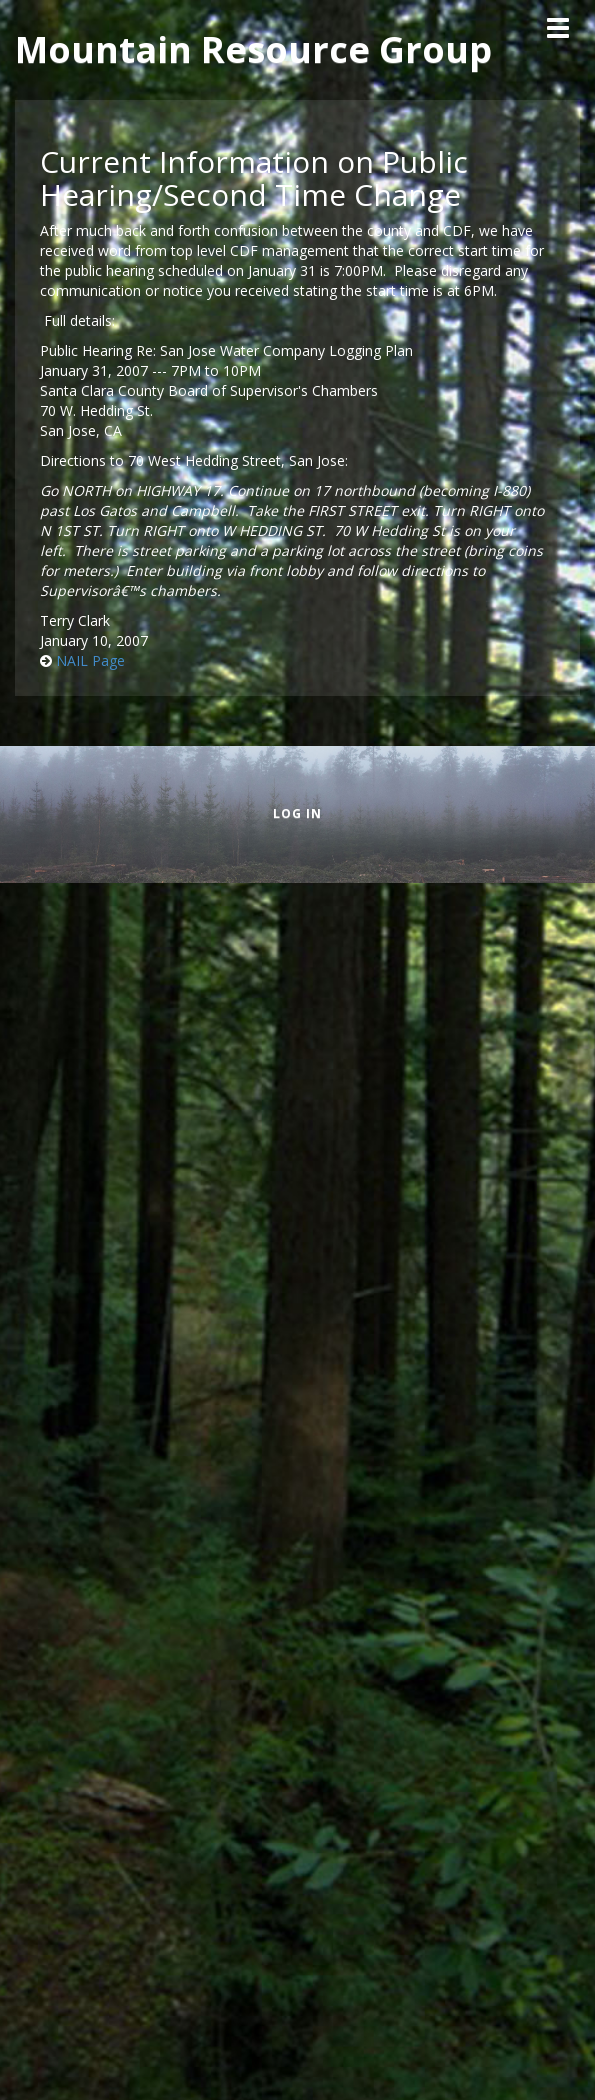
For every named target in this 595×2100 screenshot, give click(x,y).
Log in (297, 813)
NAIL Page (90, 660)
